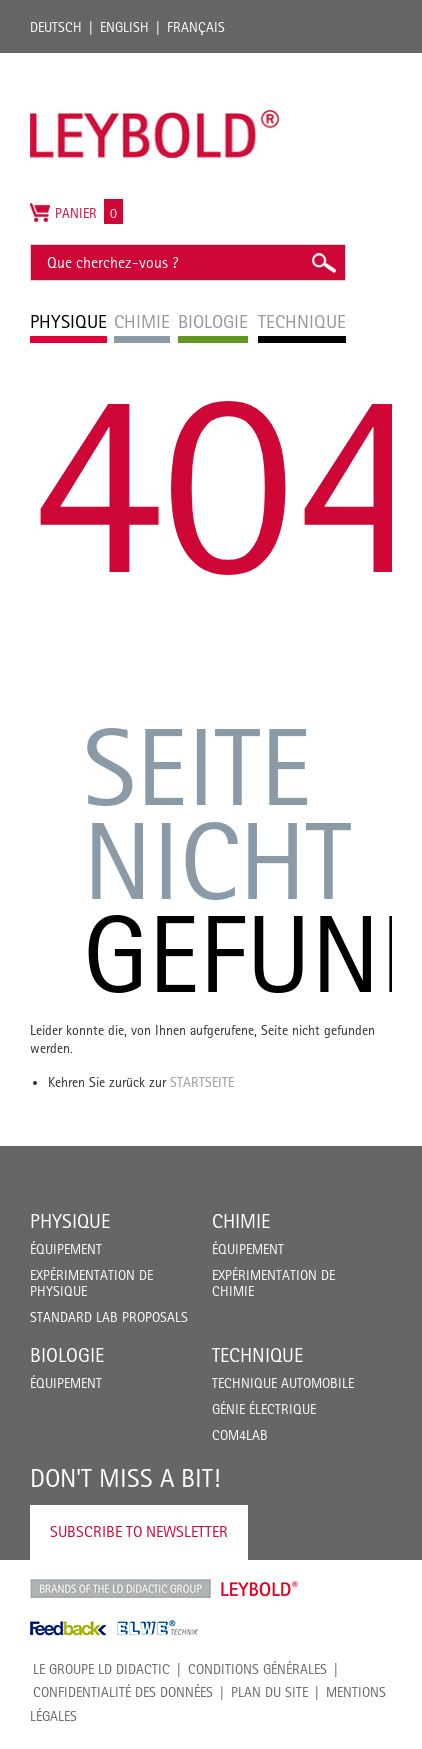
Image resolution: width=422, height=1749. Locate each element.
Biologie (67, 1355)
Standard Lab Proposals (109, 1317)
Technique (257, 1355)
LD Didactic (120, 1589)
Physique (70, 1221)
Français (196, 27)
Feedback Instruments (68, 1628)
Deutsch (56, 27)
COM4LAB (240, 1435)
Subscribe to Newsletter (139, 1531)
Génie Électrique (264, 1409)
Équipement (66, 1249)
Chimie (241, 1221)
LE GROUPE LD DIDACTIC (101, 1669)
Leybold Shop (260, 1589)
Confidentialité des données (123, 1692)
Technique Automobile (283, 1383)
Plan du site (269, 1692)
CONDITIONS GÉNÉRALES (257, 1669)
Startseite (202, 1082)
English (124, 27)
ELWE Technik (158, 1628)
